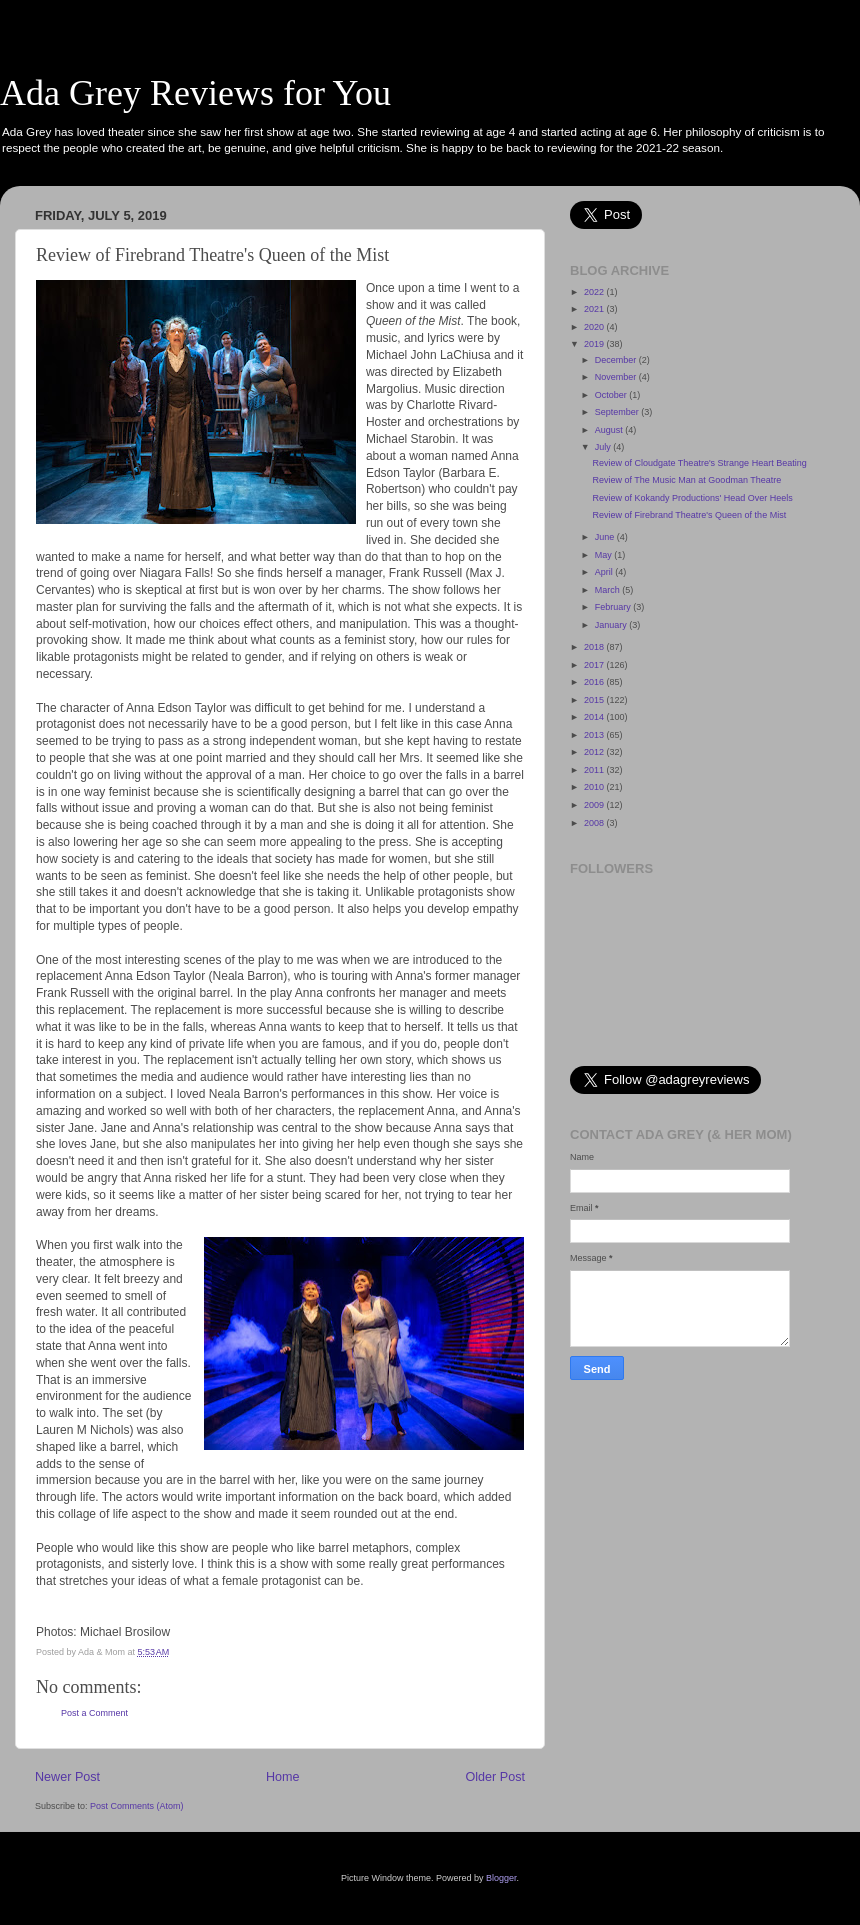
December (617, 360)
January (612, 625)
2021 (595, 309)
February (614, 607)
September (618, 412)
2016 (595, 682)
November (617, 377)
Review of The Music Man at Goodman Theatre (686, 480)
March (609, 590)
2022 (595, 292)
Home (283, 1777)
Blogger (501, 1878)
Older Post (496, 1777)
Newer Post (67, 1777)
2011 (595, 770)
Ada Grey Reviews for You (195, 93)
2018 (595, 647)
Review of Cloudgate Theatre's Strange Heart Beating (699, 463)
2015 (595, 700)
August (610, 430)
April (605, 572)
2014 (595, 717)
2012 (595, 752)
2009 (595, 805)
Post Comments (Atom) (137, 1806)
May (605, 555)
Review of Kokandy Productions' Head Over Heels (692, 498)
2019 (595, 344)
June (606, 537)
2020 (595, 327)
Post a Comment (94, 1713)
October (612, 395)
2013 (595, 735)
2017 (595, 665)
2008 (595, 823)
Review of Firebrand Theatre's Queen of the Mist (689, 515)
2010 (595, 787)
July (604, 447)
